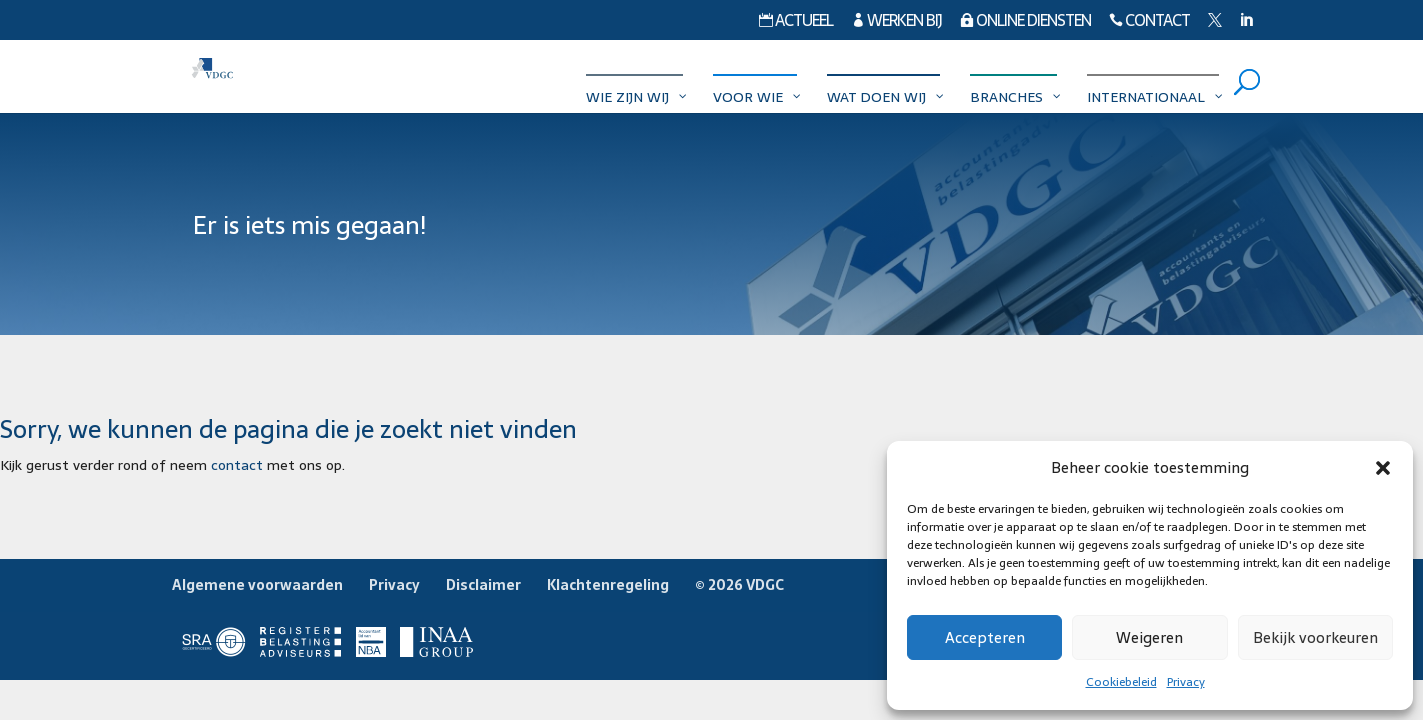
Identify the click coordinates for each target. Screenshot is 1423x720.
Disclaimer (483, 585)
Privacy (1186, 682)
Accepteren (985, 637)
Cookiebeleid (1121, 682)
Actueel (796, 22)
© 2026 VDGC (739, 585)
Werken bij (896, 22)
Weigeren (1149, 637)
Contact (1149, 22)
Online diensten (1025, 22)
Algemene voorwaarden (257, 585)
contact (237, 465)
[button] (1383, 468)
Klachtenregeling (608, 585)
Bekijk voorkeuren (1315, 637)
